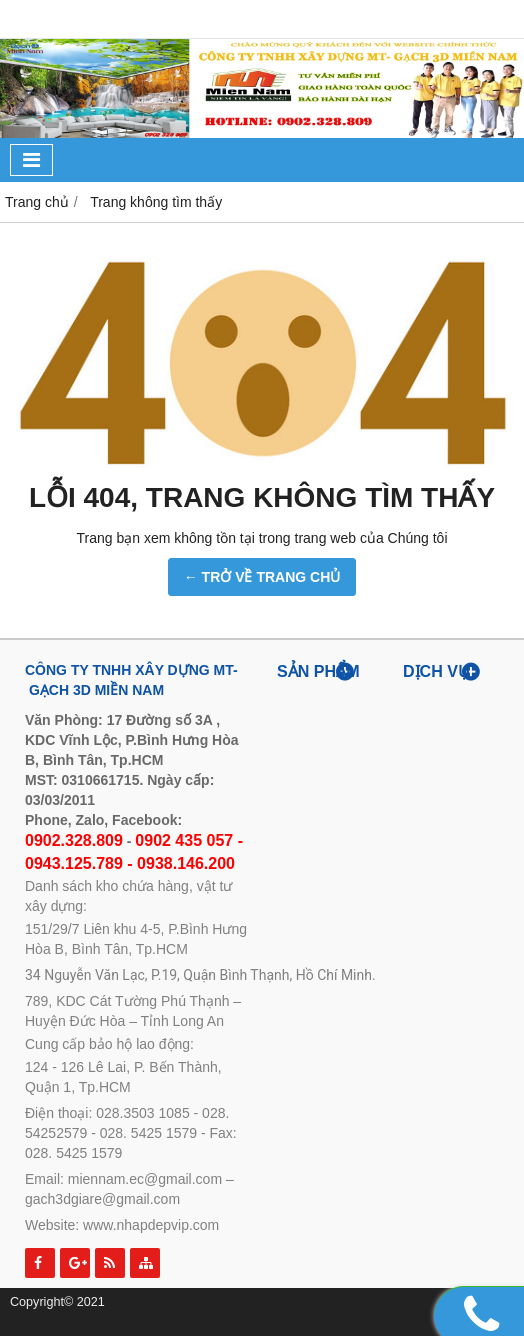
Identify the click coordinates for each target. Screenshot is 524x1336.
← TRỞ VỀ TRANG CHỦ (262, 577)
